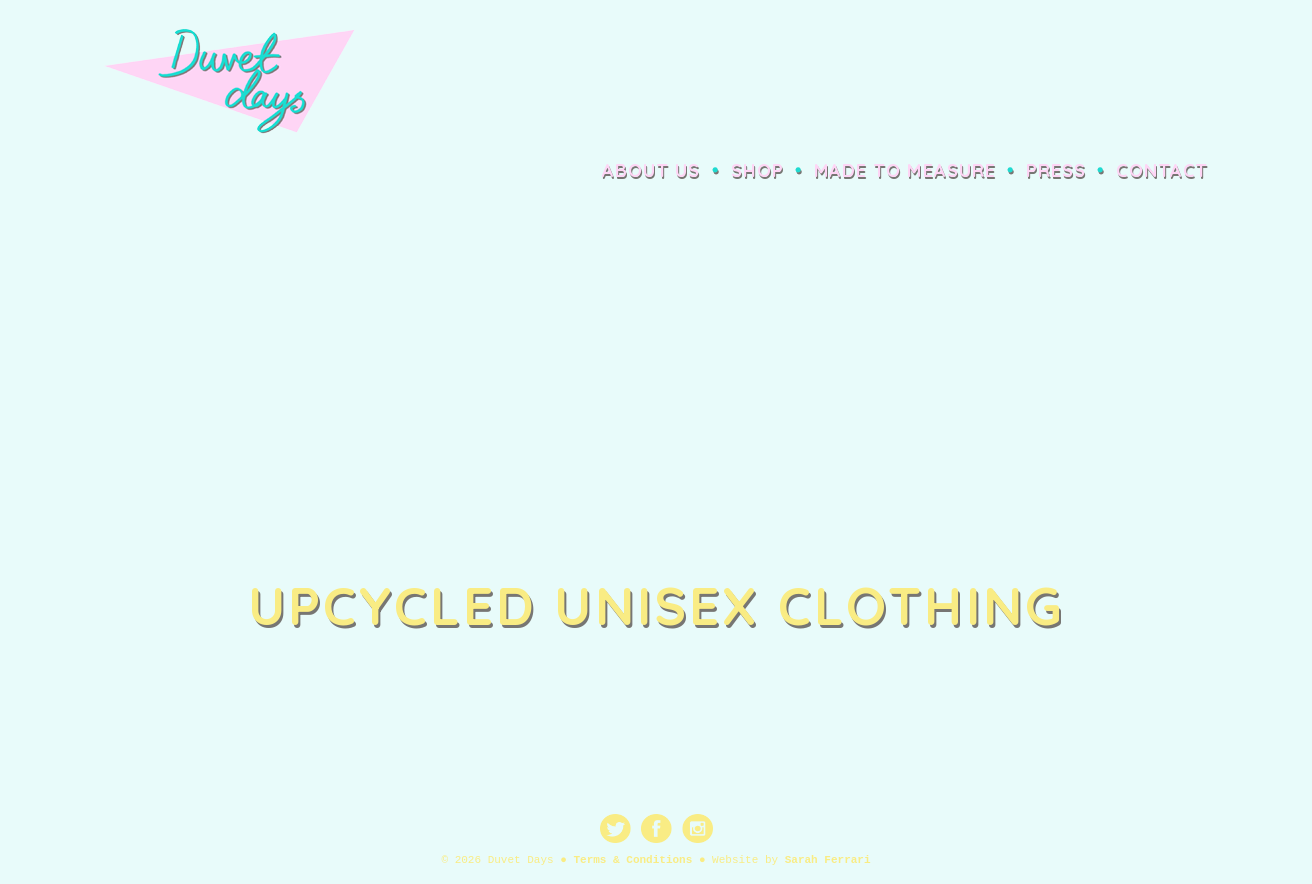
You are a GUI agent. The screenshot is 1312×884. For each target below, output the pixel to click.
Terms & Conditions (632, 860)
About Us (651, 170)
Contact (1162, 170)
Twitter (615, 828)
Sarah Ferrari (828, 860)
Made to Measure (905, 170)
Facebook (656, 828)
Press (1056, 170)
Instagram (697, 828)
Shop (757, 170)
